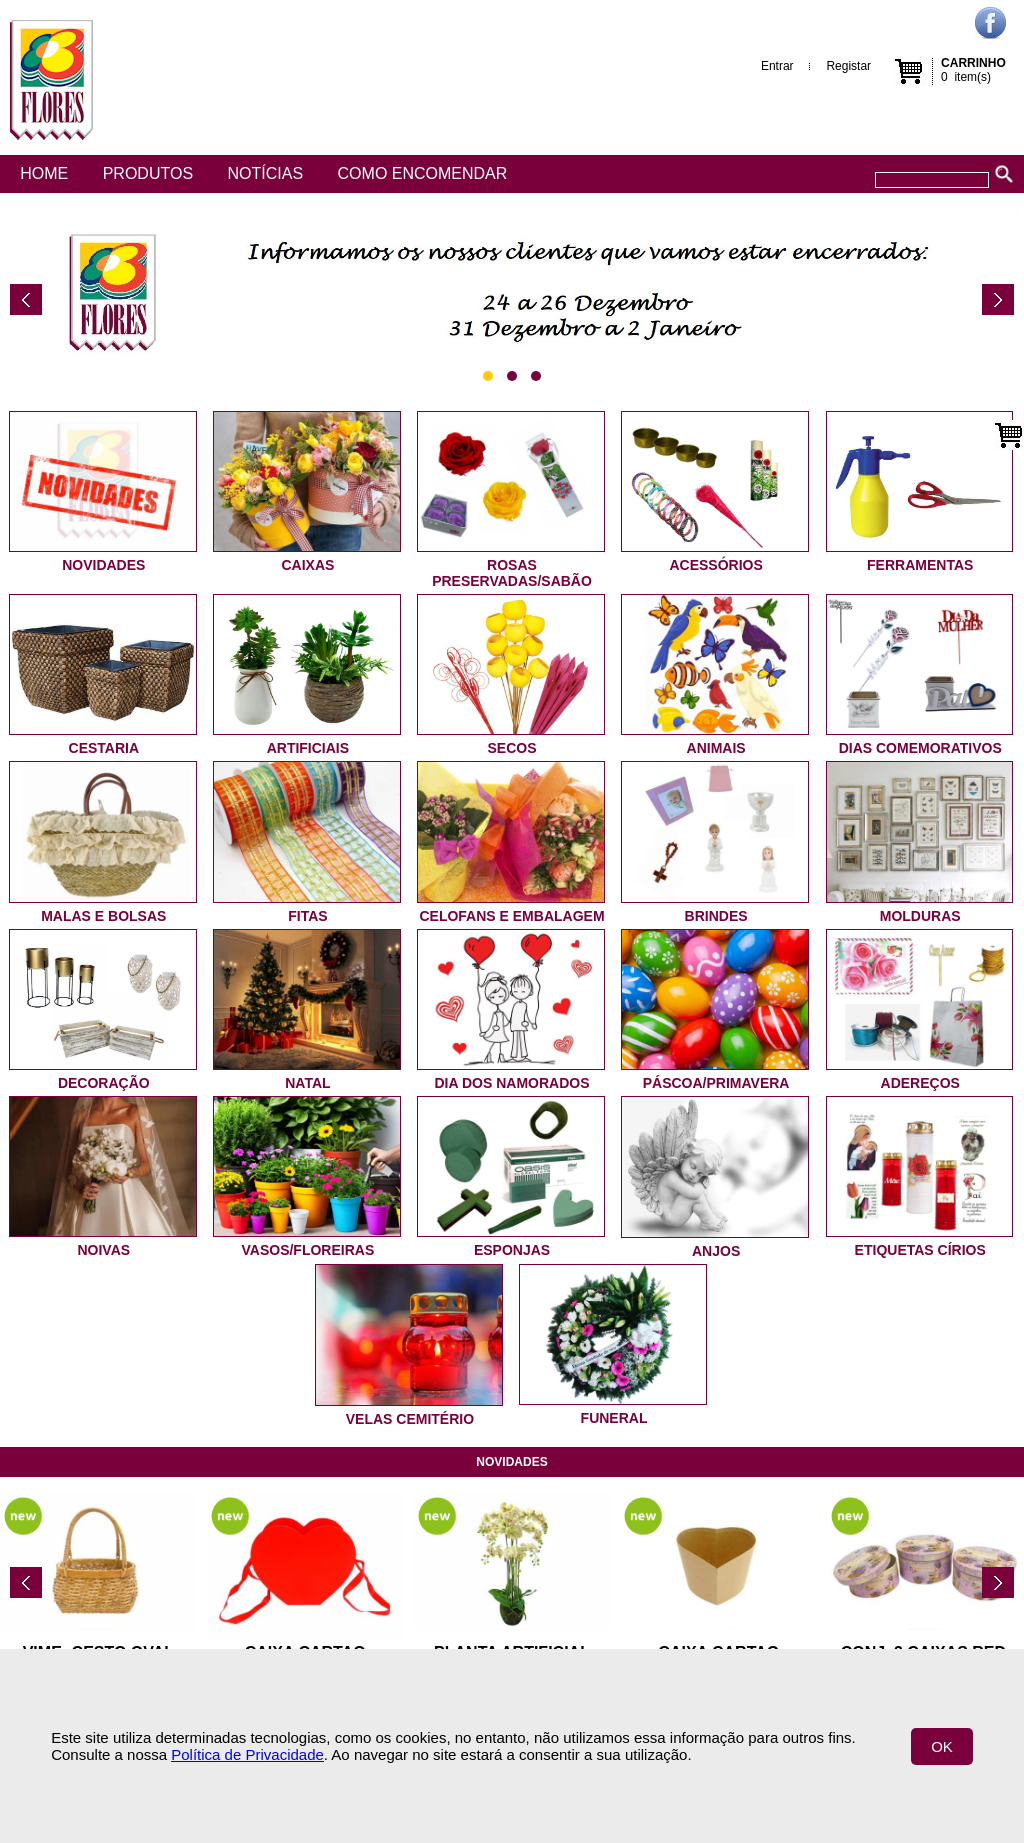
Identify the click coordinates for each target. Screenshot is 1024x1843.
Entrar (777, 66)
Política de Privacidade (247, 1754)
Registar (848, 66)
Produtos (148, 173)
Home (44, 173)
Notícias (266, 173)
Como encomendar (423, 173)
